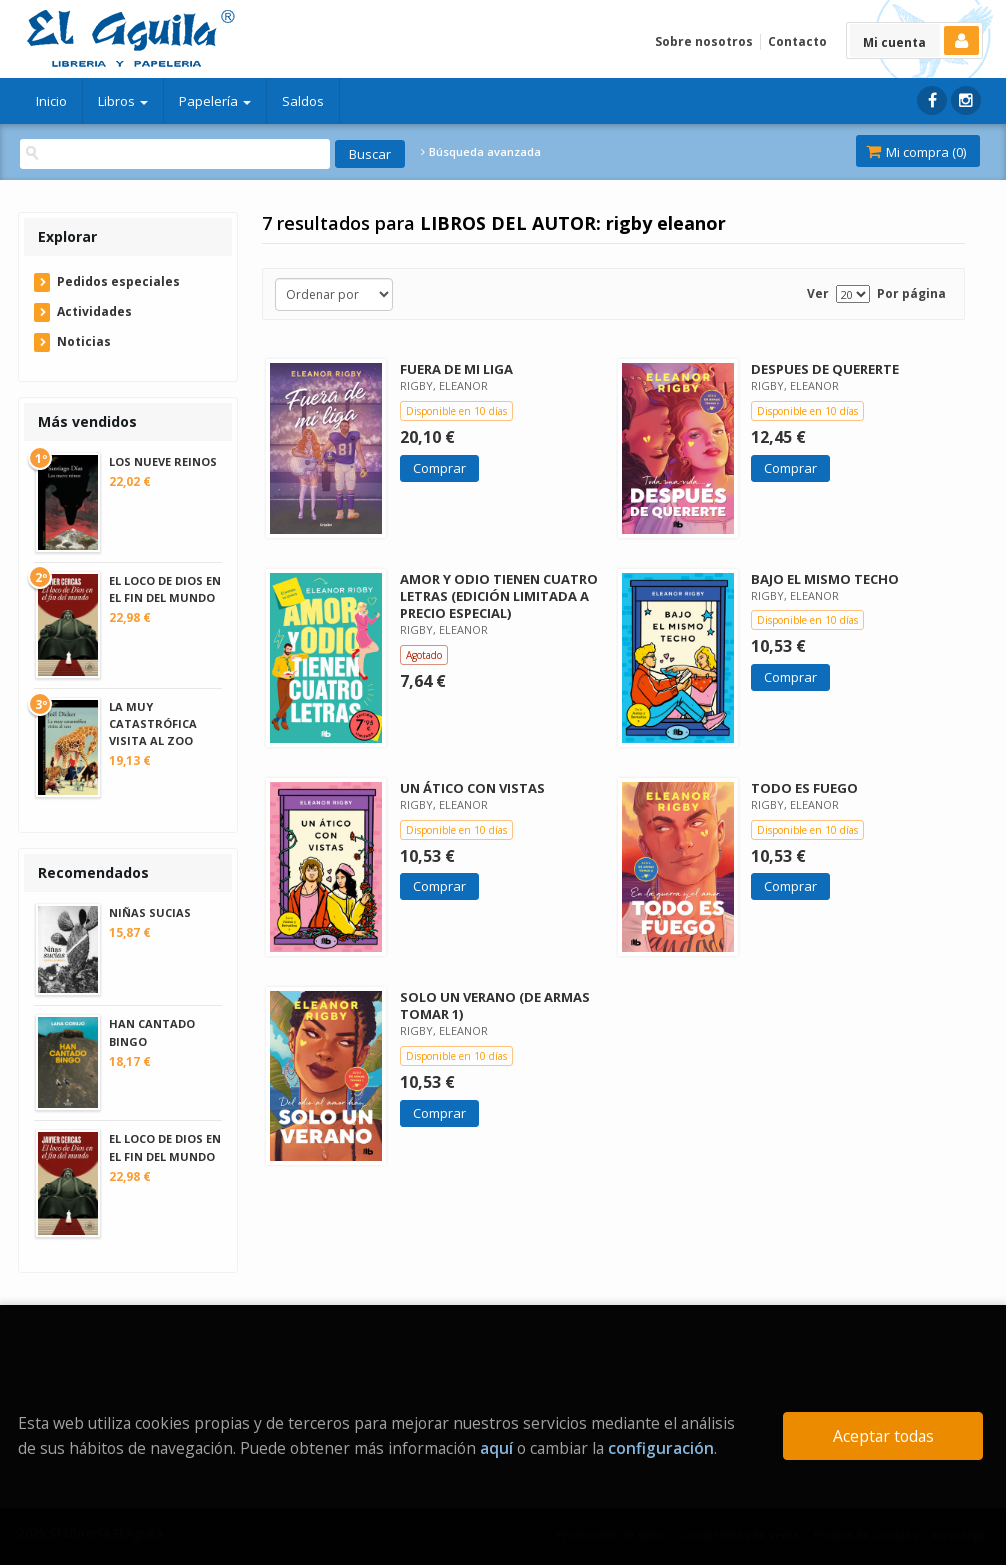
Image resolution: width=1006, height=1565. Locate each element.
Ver (818, 293)
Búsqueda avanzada (481, 152)
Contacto (797, 41)
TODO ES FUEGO (804, 788)
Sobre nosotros (704, 41)
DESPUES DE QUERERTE (825, 369)
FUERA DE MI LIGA (456, 369)
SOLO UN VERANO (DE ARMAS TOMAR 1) (495, 1005)
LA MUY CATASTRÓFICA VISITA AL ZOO (153, 723)
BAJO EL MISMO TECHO (825, 579)
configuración (661, 1448)
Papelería (215, 101)
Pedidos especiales (118, 281)
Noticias (84, 341)
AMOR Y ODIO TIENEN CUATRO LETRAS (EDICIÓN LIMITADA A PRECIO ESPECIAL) (499, 596)
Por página (911, 293)
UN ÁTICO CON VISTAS (472, 788)
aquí (496, 1448)
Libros (123, 101)
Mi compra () (916, 152)
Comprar (439, 468)
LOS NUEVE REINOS (163, 461)
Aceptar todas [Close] (883, 1436)
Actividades (94, 311)
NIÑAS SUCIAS (150, 912)
